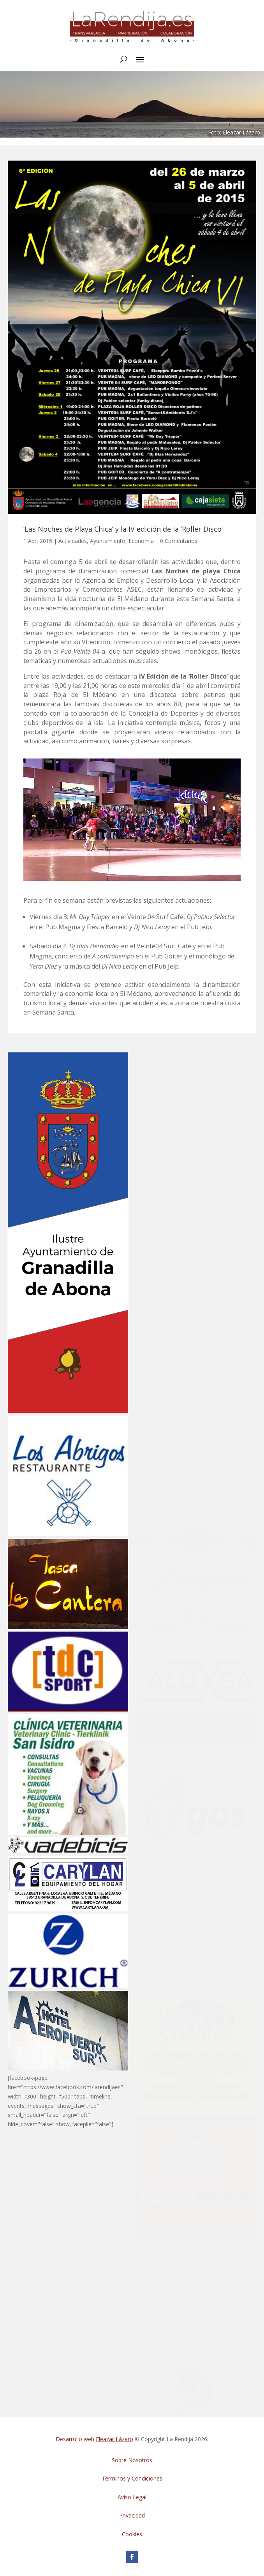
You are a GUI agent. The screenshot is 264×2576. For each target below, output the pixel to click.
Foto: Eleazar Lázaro (234, 132)
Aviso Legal (132, 2497)
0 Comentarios (178, 541)
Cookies (132, 2534)
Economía (141, 541)
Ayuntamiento (107, 541)
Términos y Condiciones (132, 2478)
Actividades (72, 541)
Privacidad (132, 2515)
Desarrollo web (94, 2439)
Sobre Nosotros (132, 2460)
